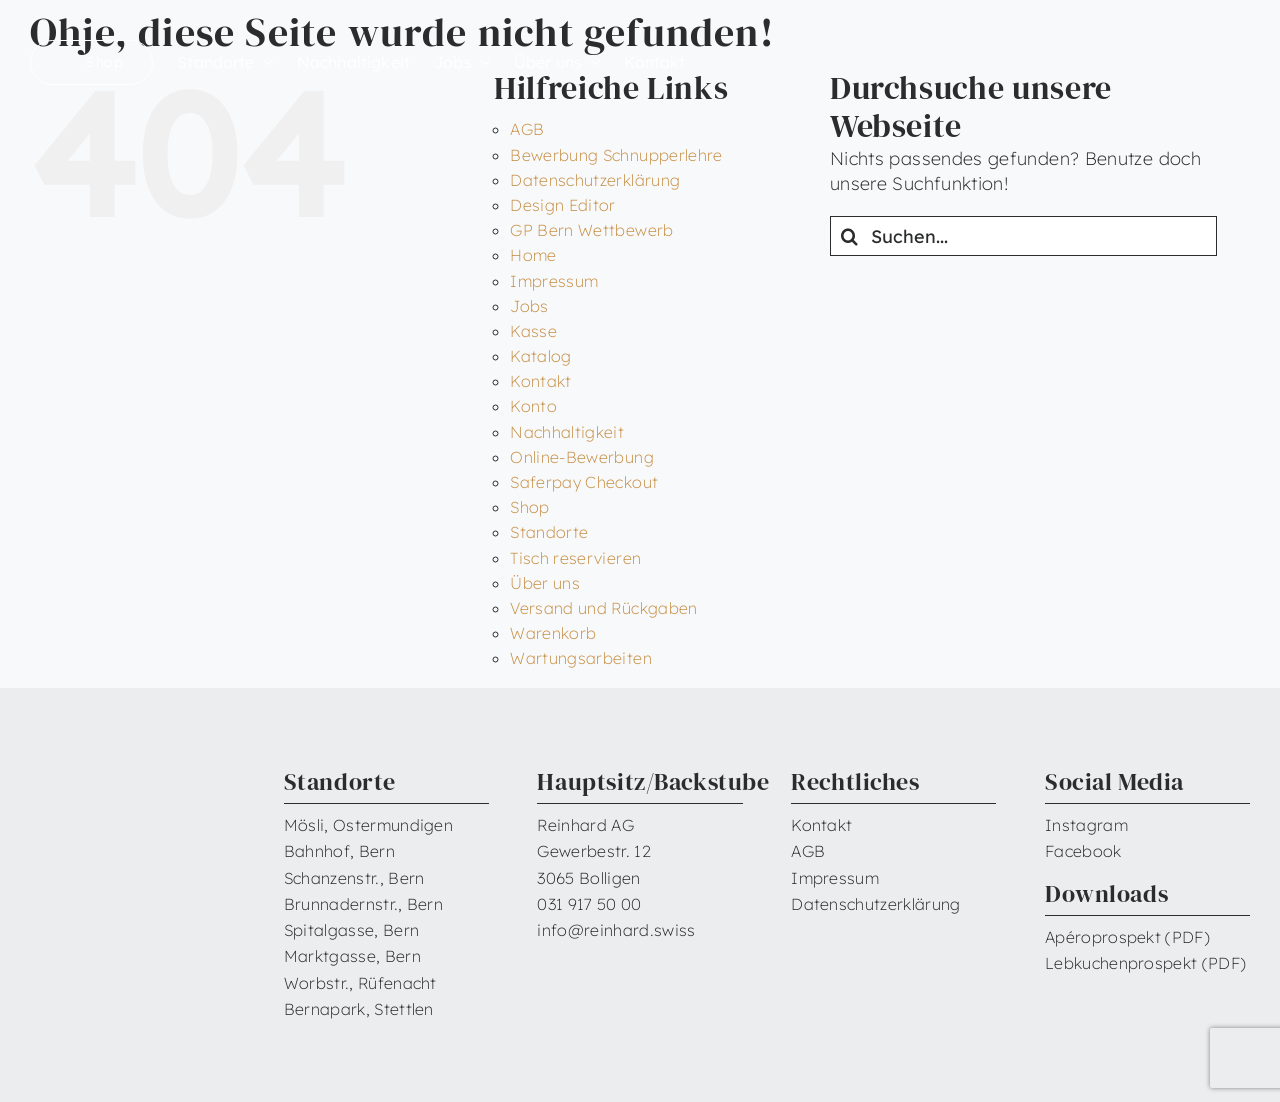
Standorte (549, 532)
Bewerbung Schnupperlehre (616, 155)
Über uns (545, 583)
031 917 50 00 (589, 904)
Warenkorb (553, 633)
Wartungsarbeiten (581, 658)
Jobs (529, 306)
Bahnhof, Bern (339, 851)
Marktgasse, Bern (352, 956)
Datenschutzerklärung (595, 180)
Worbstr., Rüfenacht (360, 983)
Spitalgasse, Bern (351, 930)
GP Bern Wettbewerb (591, 230)
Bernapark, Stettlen (359, 1009)
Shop (529, 507)
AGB (527, 129)
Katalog (541, 356)
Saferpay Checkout (584, 482)
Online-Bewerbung (582, 457)
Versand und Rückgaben (604, 608)
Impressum (554, 281)
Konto (533, 406)
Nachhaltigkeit (567, 432)
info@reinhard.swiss (616, 930)
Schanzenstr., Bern (354, 878)
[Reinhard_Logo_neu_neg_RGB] (1168, 50)
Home (533, 255)
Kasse (533, 331)
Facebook (1083, 851)
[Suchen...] (1023, 236)
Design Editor (563, 205)
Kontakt (541, 381)
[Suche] (850, 236)
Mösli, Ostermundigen (368, 825)
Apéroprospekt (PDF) (1127, 937)
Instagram (1086, 825)
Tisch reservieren (575, 558)
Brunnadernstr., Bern (363, 904)
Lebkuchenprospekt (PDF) (1145, 963)
